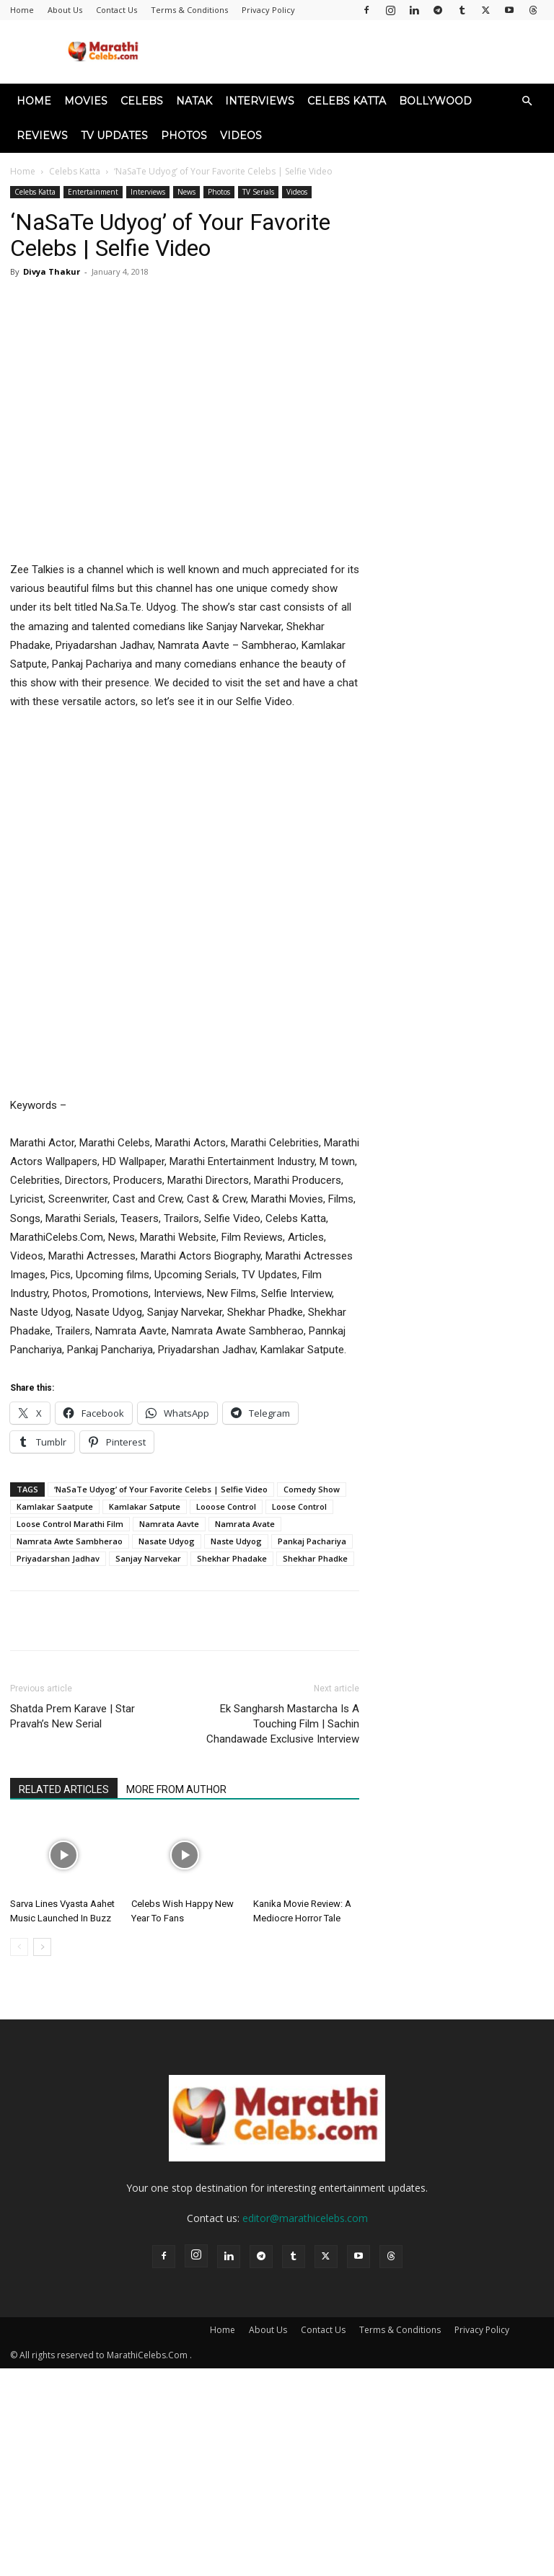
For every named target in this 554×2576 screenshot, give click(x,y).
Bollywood (435, 100)
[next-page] (42, 1947)
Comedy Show (311, 1489)
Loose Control (299, 1506)
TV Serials (258, 192)
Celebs (141, 100)
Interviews (259, 100)
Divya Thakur (51, 271)
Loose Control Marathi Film (70, 1523)
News (186, 192)
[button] (526, 101)
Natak (194, 100)
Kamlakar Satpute (144, 1506)
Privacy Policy (268, 9)
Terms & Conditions (189, 9)
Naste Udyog (236, 1541)
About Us (65, 9)
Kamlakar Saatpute (55, 1506)
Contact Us (116, 9)
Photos (184, 135)
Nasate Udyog (166, 1541)
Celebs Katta (346, 100)
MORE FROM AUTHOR (176, 1789)
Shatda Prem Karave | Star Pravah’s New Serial (72, 1716)
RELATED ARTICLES (64, 1789)
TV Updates (114, 135)
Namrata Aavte (169, 1523)
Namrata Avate (245, 1523)
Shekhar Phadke (315, 1558)
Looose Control (226, 1506)
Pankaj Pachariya (312, 1541)
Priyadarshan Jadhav (58, 1558)
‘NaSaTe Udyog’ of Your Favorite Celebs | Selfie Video (161, 1489)
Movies (85, 100)
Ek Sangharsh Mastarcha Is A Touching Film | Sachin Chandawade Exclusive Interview (282, 1723)
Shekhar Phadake (232, 1558)
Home (22, 9)
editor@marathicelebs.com (305, 2218)
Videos (241, 135)
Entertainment (93, 192)
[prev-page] (19, 1947)
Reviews (42, 135)
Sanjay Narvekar (148, 1558)
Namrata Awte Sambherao (70, 1541)
